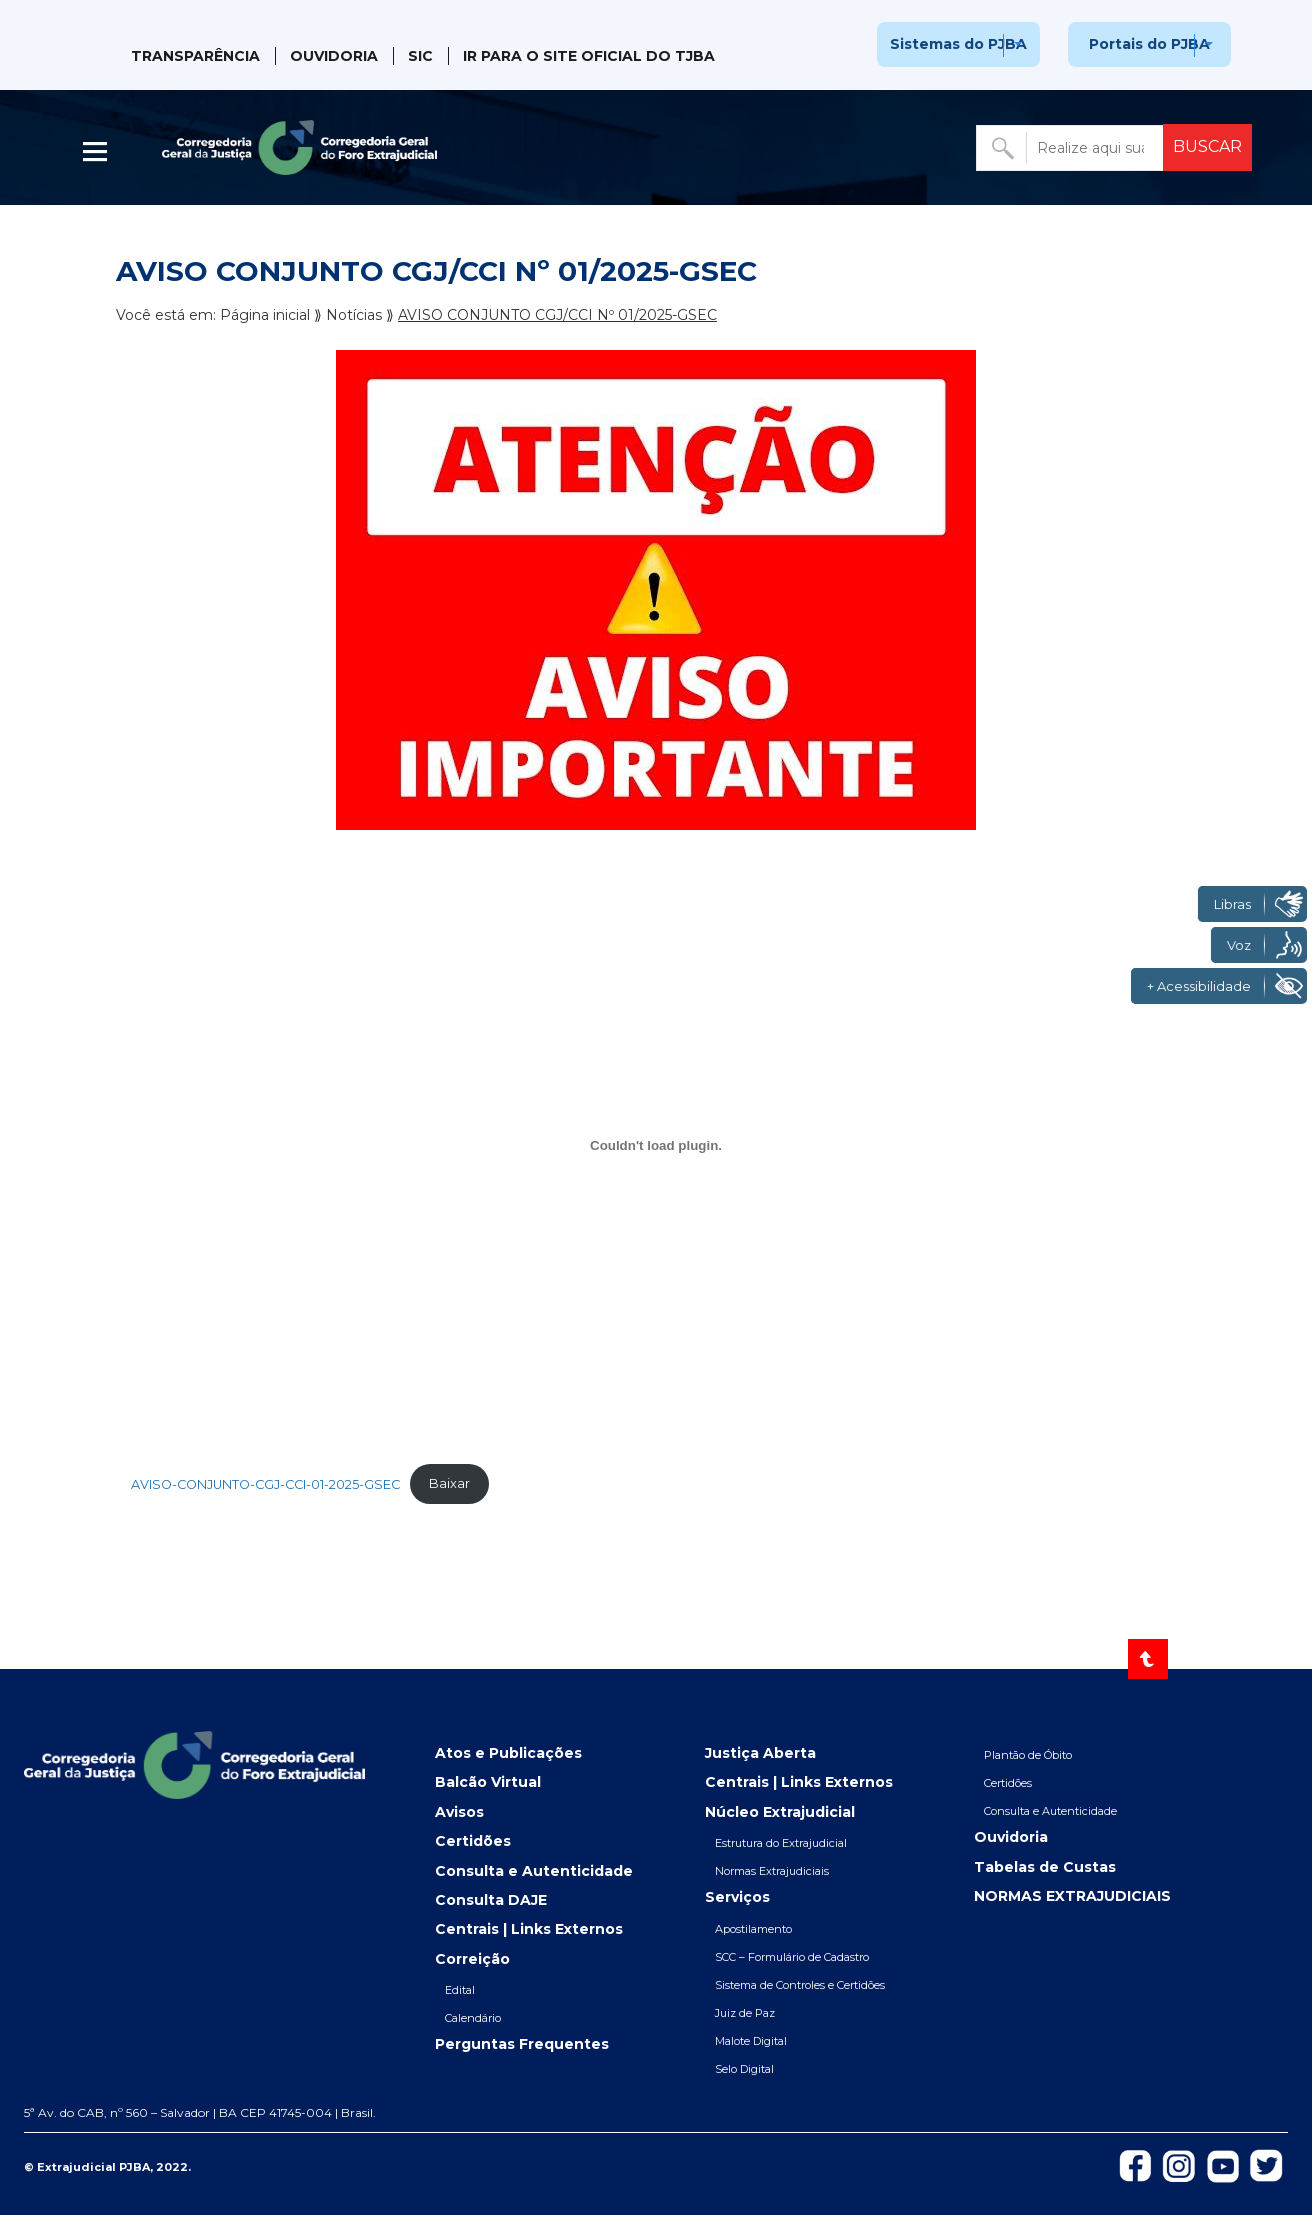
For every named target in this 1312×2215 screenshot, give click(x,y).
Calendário (473, 2018)
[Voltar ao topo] (1148, 1659)
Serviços (737, 1897)
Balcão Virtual (488, 1782)
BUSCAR (1207, 146)
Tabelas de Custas (1045, 1867)
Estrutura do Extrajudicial (781, 1843)
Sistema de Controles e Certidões (800, 1985)
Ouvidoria (334, 56)
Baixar (449, 1483)
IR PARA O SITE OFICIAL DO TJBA (589, 56)
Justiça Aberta (760, 1753)
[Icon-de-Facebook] (1135, 2164)
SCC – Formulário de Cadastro (792, 1957)
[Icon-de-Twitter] (1266, 2164)
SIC (420, 56)
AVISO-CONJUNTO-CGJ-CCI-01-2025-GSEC (265, 1483)
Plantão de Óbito (1028, 1755)
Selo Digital (744, 2069)
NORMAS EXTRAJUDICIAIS (1072, 1896)
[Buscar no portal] (1071, 148)
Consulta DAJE (491, 1900)
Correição (472, 1959)
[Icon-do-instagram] (1179, 2165)
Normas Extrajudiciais (772, 1871)
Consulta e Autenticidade (534, 1871)
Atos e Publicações (508, 1753)
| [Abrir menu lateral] (97, 152)
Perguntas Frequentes (522, 2044)
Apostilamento (753, 1929)
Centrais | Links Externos (529, 1929)
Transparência (195, 56)
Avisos (459, 1812)
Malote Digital (751, 2041)
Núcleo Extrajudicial (780, 1812)
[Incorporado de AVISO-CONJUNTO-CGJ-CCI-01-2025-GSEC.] (656, 1146)
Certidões (473, 1841)
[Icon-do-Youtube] (1223, 2165)
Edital (460, 1990)
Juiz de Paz (745, 2013)
